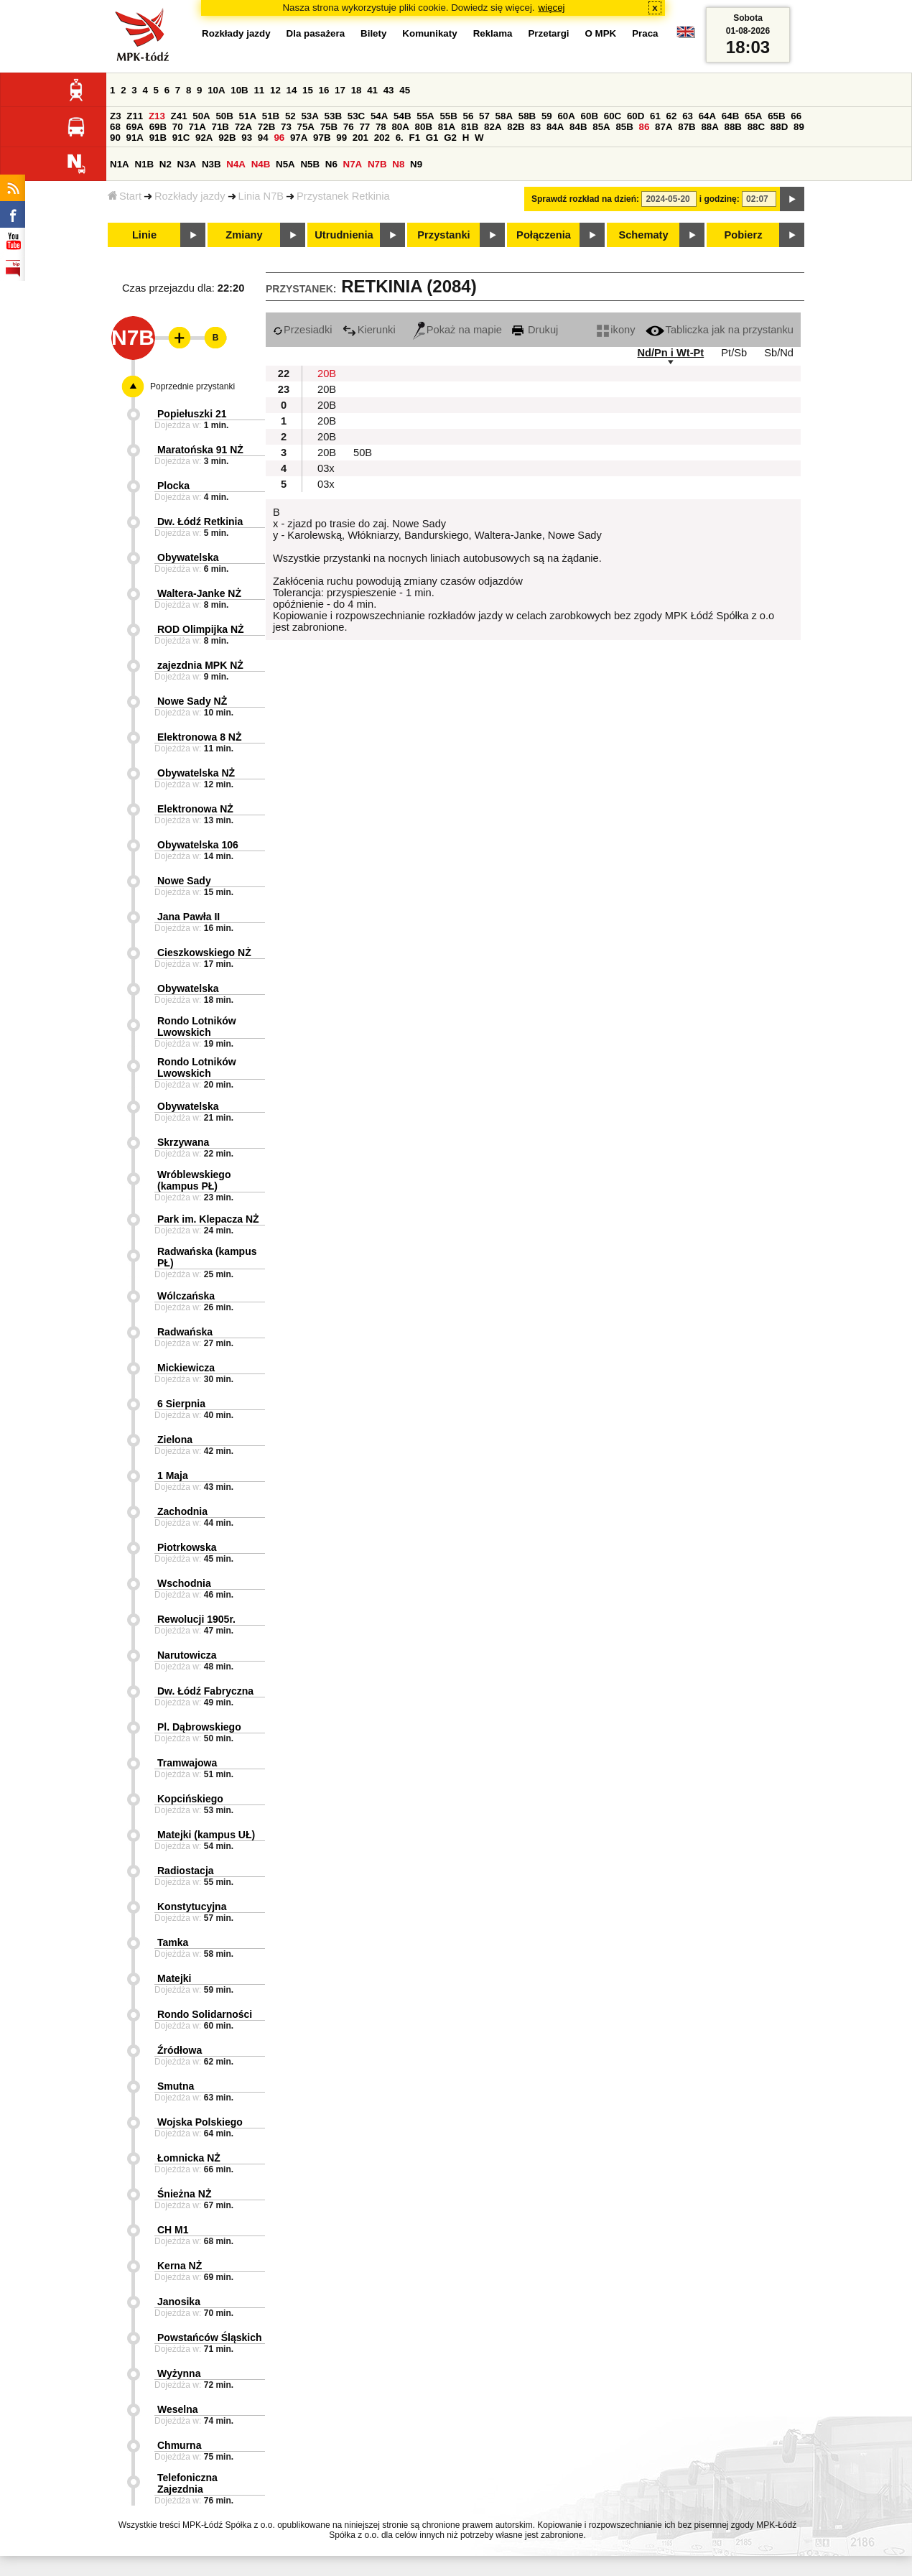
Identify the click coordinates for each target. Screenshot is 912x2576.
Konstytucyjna (191, 1906)
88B (733, 126)
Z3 (115, 116)
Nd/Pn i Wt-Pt (670, 352)
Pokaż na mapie (457, 329)
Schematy (643, 235)
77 (364, 126)
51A (247, 116)
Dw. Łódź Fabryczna (205, 1691)
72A (243, 126)
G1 (432, 137)
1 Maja (172, 1475)
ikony (616, 329)
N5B (310, 164)
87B (686, 126)
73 (286, 126)
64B (730, 116)
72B (266, 126)
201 (360, 137)
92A (204, 137)
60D (635, 116)
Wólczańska (186, 1296)
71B (220, 126)
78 (381, 126)
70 (177, 126)
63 (687, 116)
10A (216, 90)
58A (504, 116)
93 (246, 137)
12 (275, 90)
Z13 (157, 116)
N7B (377, 164)
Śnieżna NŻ (184, 2194)
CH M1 (173, 2230)
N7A (353, 164)
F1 (414, 137)
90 (115, 137)
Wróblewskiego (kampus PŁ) (194, 1180)
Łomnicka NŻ (188, 2158)
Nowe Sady (184, 880)
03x (326, 468)
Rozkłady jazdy (189, 196)
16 (324, 90)
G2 (450, 137)
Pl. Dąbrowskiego (199, 1727)
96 (279, 137)
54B (402, 116)
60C (612, 116)
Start (124, 196)
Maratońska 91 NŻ (200, 449)
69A (135, 126)
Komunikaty (429, 33)
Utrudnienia (344, 235)
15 (307, 90)
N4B (261, 164)
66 (796, 116)
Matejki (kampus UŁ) (206, 1834)
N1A (119, 164)
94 (263, 137)
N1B (144, 164)
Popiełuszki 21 (191, 414)
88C (756, 126)
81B (469, 126)
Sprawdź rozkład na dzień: (585, 199)
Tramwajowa (187, 1763)
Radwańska (185, 1332)
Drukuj (535, 329)
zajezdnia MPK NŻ (200, 665)
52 (290, 116)
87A (663, 126)
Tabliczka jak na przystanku (720, 329)
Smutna (175, 2086)
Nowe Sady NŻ (192, 701)
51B (270, 116)
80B (423, 126)
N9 (416, 164)
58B (527, 116)
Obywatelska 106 (197, 845)
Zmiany (243, 235)
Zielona (174, 1439)
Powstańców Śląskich (209, 2337)
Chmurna (179, 2445)
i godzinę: (719, 199)
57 (484, 116)
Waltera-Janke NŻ (199, 593)
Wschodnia (184, 1583)
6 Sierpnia (181, 1403)
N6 (331, 164)
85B (624, 126)
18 (356, 90)
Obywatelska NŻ (196, 773)
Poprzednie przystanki (192, 386)
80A (400, 126)
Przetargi (548, 33)
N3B (211, 164)
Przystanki (443, 235)
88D (779, 126)
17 (340, 90)
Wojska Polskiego (200, 2122)
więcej (552, 7)
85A (601, 126)
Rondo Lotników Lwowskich (196, 1026)
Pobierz (744, 235)
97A (298, 137)
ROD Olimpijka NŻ (200, 629)
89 (799, 126)
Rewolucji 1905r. (196, 1619)
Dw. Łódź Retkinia (200, 521)
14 (292, 90)
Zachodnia (182, 1511)
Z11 (134, 116)
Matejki (174, 1978)
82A (492, 126)
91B (158, 137)
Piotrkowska (186, 1547)
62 (671, 116)
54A (379, 116)
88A (709, 126)
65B (776, 116)
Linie (144, 235)
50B (224, 116)
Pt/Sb (734, 352)
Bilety (373, 33)
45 (404, 90)
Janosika (178, 2301)
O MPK (601, 33)
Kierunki (369, 329)
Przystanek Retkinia (343, 196)
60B (589, 116)
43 (388, 90)
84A (555, 126)
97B (321, 137)
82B (515, 126)
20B (326, 373)
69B (158, 126)
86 (644, 126)
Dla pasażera (316, 33)
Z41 (179, 116)
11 (258, 90)
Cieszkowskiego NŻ (204, 952)
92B (227, 137)
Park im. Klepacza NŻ (208, 1219)
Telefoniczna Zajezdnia (187, 2483)
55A (425, 116)
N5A (285, 164)
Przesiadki (302, 329)
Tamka (172, 1942)
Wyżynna (178, 2373)
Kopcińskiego (190, 1798)
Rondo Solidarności (204, 2014)
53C (356, 116)
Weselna (177, 2409)
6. (400, 137)
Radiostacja (185, 1870)
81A (446, 126)
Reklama (493, 33)
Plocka (173, 485)
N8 (398, 164)
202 (382, 137)
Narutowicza (186, 1655)
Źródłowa (179, 2050)
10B (239, 90)
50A (201, 116)
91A (135, 137)
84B (578, 126)
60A (565, 116)
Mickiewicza (186, 1367)
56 (468, 116)
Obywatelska (188, 557)
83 (535, 126)
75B (329, 126)
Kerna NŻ (179, 2265)
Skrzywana (183, 1142)
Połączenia (543, 235)
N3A (187, 164)
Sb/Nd (779, 352)
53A (309, 116)
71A (196, 126)
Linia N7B (261, 196)
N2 (165, 164)
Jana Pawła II (188, 916)
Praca (645, 33)
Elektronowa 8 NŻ (199, 737)
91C (181, 137)
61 (655, 116)
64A (707, 116)
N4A (236, 164)
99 (341, 137)
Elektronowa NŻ (195, 809)
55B (448, 116)
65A (753, 116)
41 (372, 90)
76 (348, 126)
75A (306, 126)
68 (115, 126)
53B (333, 116)
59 (546, 116)
